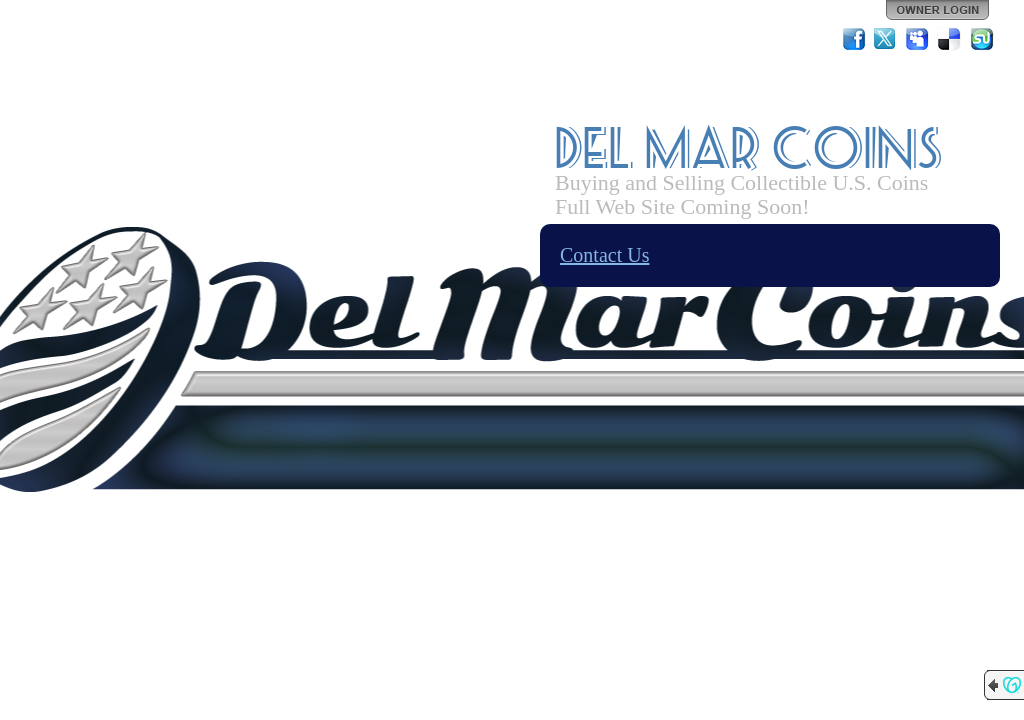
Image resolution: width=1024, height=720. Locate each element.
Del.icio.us (950, 39)
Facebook (854, 39)
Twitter (886, 39)
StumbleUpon (982, 39)
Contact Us (604, 255)
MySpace (918, 39)
